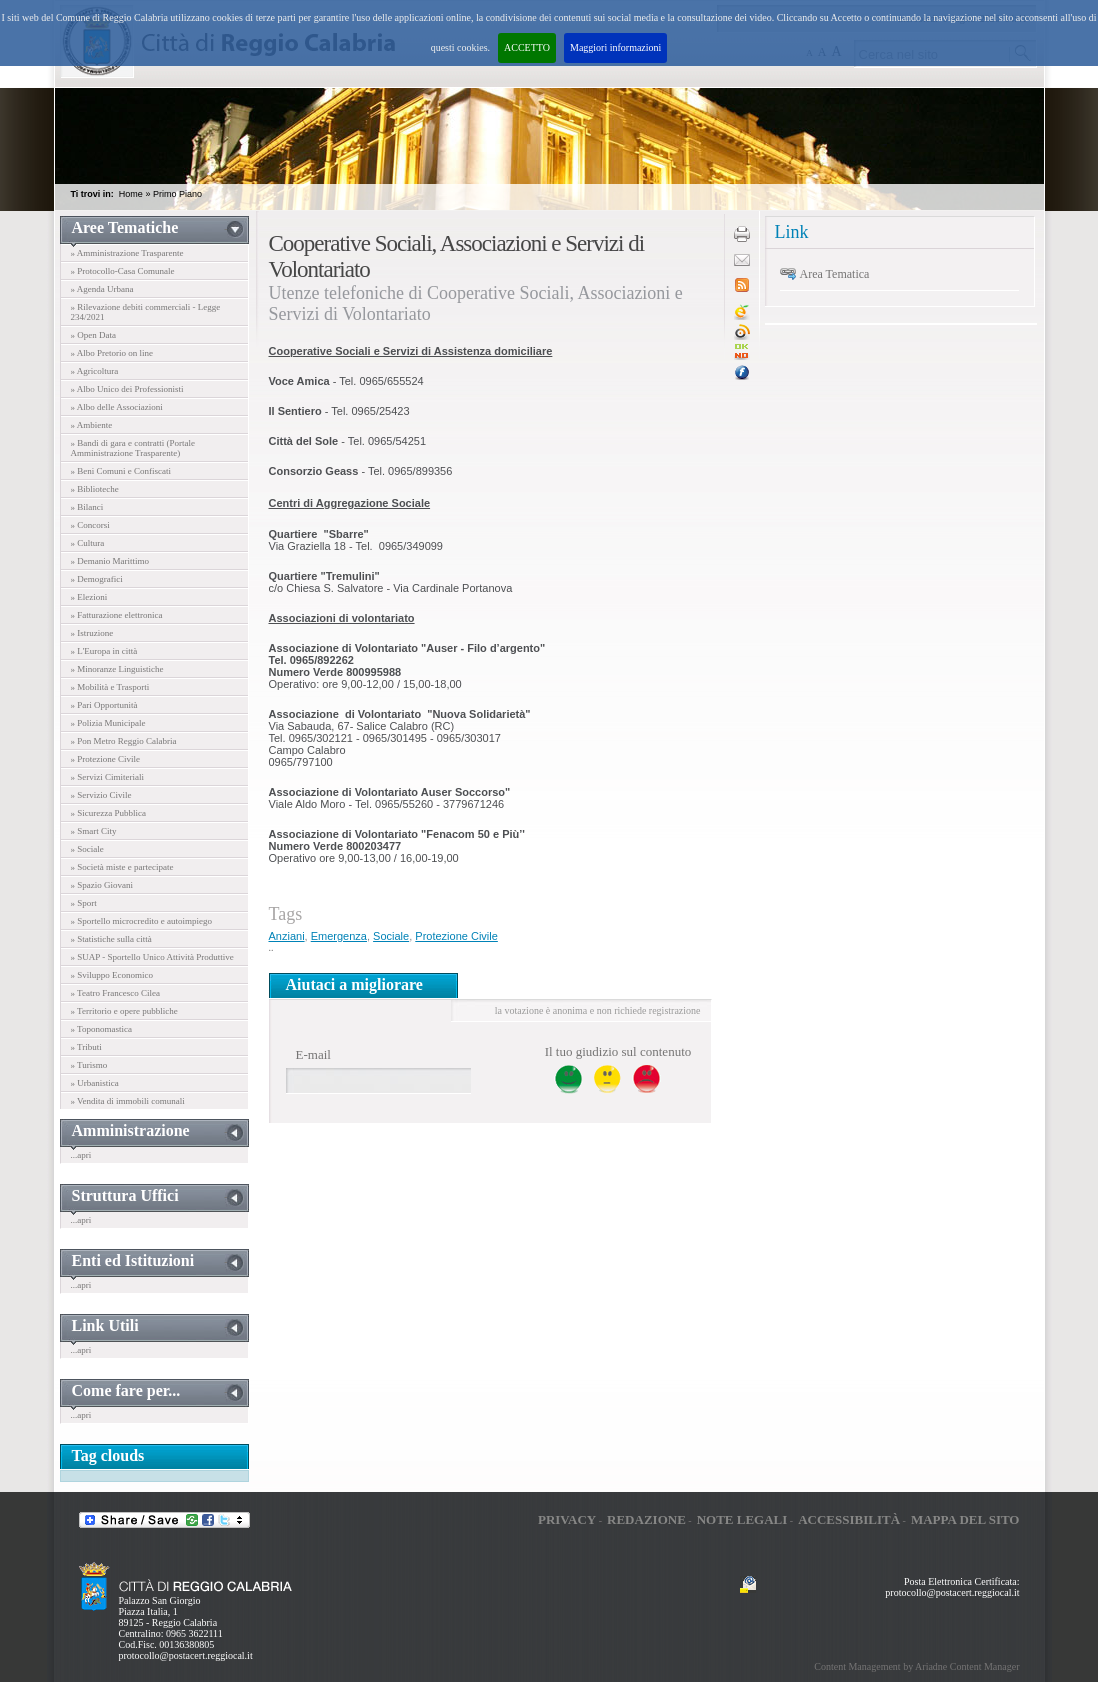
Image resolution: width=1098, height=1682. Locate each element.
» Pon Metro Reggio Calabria (124, 741)
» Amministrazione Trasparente (127, 253)
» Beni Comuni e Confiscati (121, 471)
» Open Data (93, 335)
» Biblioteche (95, 489)
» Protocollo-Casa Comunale (123, 271)
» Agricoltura (95, 371)
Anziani (287, 936)
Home (131, 194)
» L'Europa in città (104, 651)
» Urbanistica (95, 1083)
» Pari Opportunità (104, 705)
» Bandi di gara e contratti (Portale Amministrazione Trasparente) (133, 448)
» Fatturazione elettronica (117, 615)
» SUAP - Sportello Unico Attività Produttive (152, 957)
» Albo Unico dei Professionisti (127, 389)
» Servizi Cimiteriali (108, 777)
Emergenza (339, 936)
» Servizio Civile (101, 795)
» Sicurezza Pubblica (108, 813)
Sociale (391, 936)
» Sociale (87, 849)
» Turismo (89, 1065)
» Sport (84, 903)
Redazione (646, 1519)
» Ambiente (92, 425)
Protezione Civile (456, 936)
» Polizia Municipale (108, 723)
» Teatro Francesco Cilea (115, 993)
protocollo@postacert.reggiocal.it (186, 1655)
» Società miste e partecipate (122, 867)
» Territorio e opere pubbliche (124, 1011)
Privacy (567, 1519)
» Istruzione (92, 633)
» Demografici (97, 579)
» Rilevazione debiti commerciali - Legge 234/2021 (146, 312)
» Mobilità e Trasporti (110, 687)
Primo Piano (177, 194)
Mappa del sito (965, 1519)
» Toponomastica (101, 1029)
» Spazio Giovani (102, 885)
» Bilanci (87, 507)
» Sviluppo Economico (112, 975)
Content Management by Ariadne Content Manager (916, 1666)
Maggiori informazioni (615, 47)
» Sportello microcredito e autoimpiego (141, 921)
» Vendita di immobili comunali (128, 1101)
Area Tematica (835, 274)
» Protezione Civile (106, 759)
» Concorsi (90, 525)
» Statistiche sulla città (111, 939)
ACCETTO (527, 47)
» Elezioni (89, 597)
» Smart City (94, 831)
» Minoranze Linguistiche (117, 669)
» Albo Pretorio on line (112, 353)
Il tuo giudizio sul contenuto (618, 1051)
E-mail (313, 1054)
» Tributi (86, 1047)
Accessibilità (849, 1519)
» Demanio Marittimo (110, 561)
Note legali (742, 1519)
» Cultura (88, 543)
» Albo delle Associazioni (117, 407)
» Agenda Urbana (102, 289)
